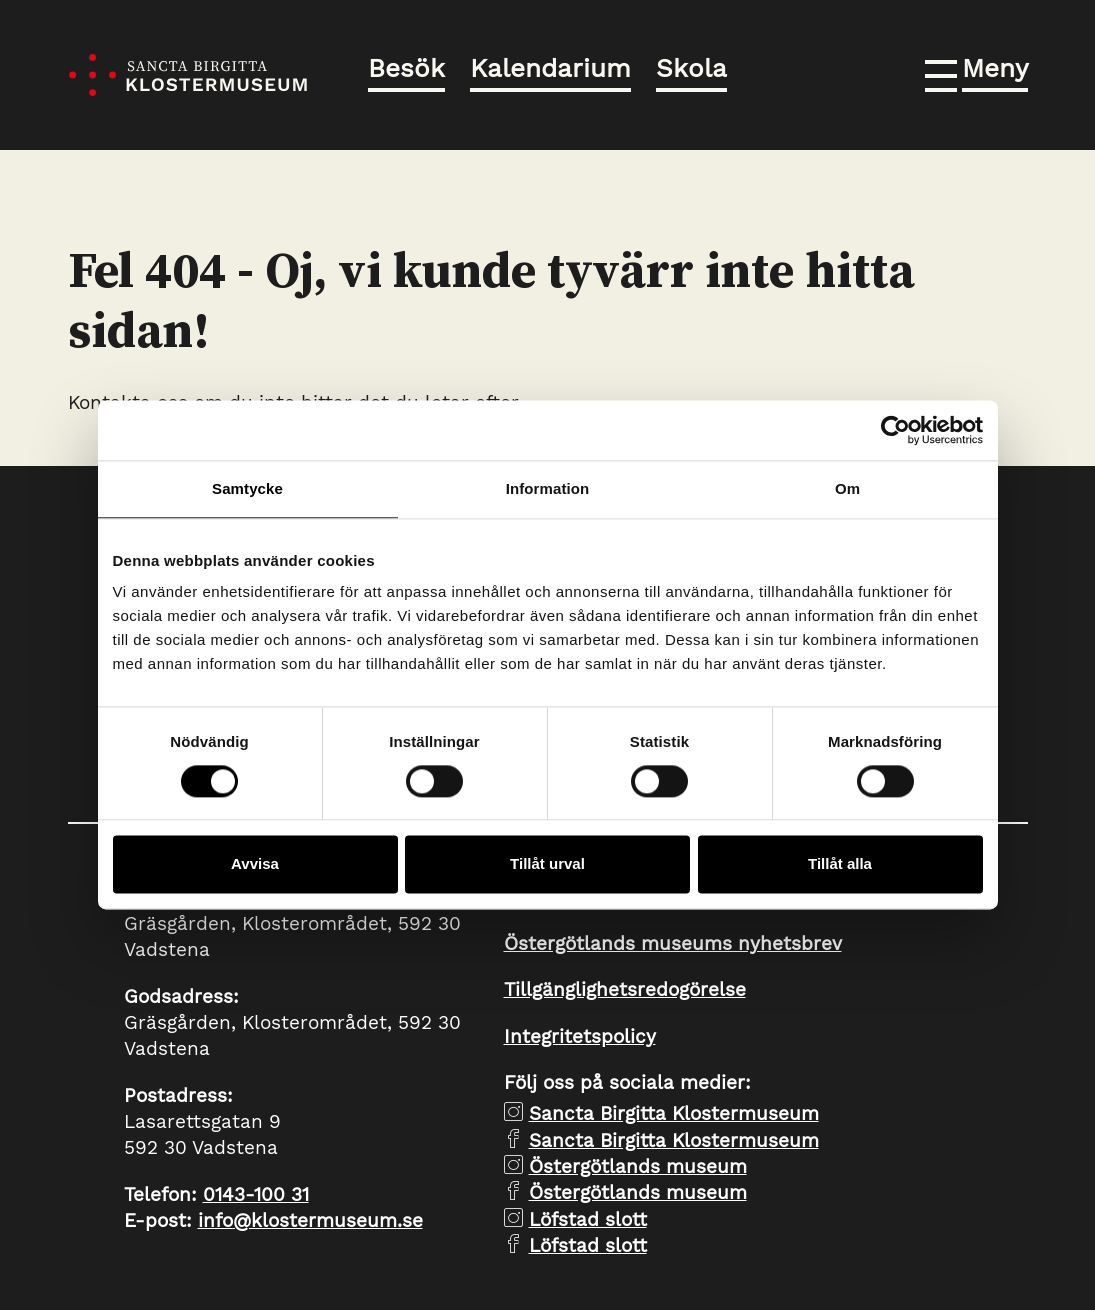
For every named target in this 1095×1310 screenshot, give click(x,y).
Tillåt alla (840, 864)
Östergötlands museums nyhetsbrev (673, 943)
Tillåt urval (547, 864)
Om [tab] (847, 488)
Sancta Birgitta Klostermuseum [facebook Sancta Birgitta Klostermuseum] (674, 1140)
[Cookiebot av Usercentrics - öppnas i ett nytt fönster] (895, 430)
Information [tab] (548, 488)
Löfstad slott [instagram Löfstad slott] (588, 1219)
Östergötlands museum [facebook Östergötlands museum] (638, 1192)
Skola (691, 68)
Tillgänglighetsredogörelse (625, 989)
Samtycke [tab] (247, 488)
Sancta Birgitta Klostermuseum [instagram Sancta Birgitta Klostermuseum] (674, 1113)
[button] (976, 72)
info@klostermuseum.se (310, 1220)
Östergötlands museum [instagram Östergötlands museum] (638, 1166)
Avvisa (255, 864)
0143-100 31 (256, 1194)
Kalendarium (550, 68)
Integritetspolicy (580, 1036)
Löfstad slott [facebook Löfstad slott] (588, 1245)
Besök (406, 68)
